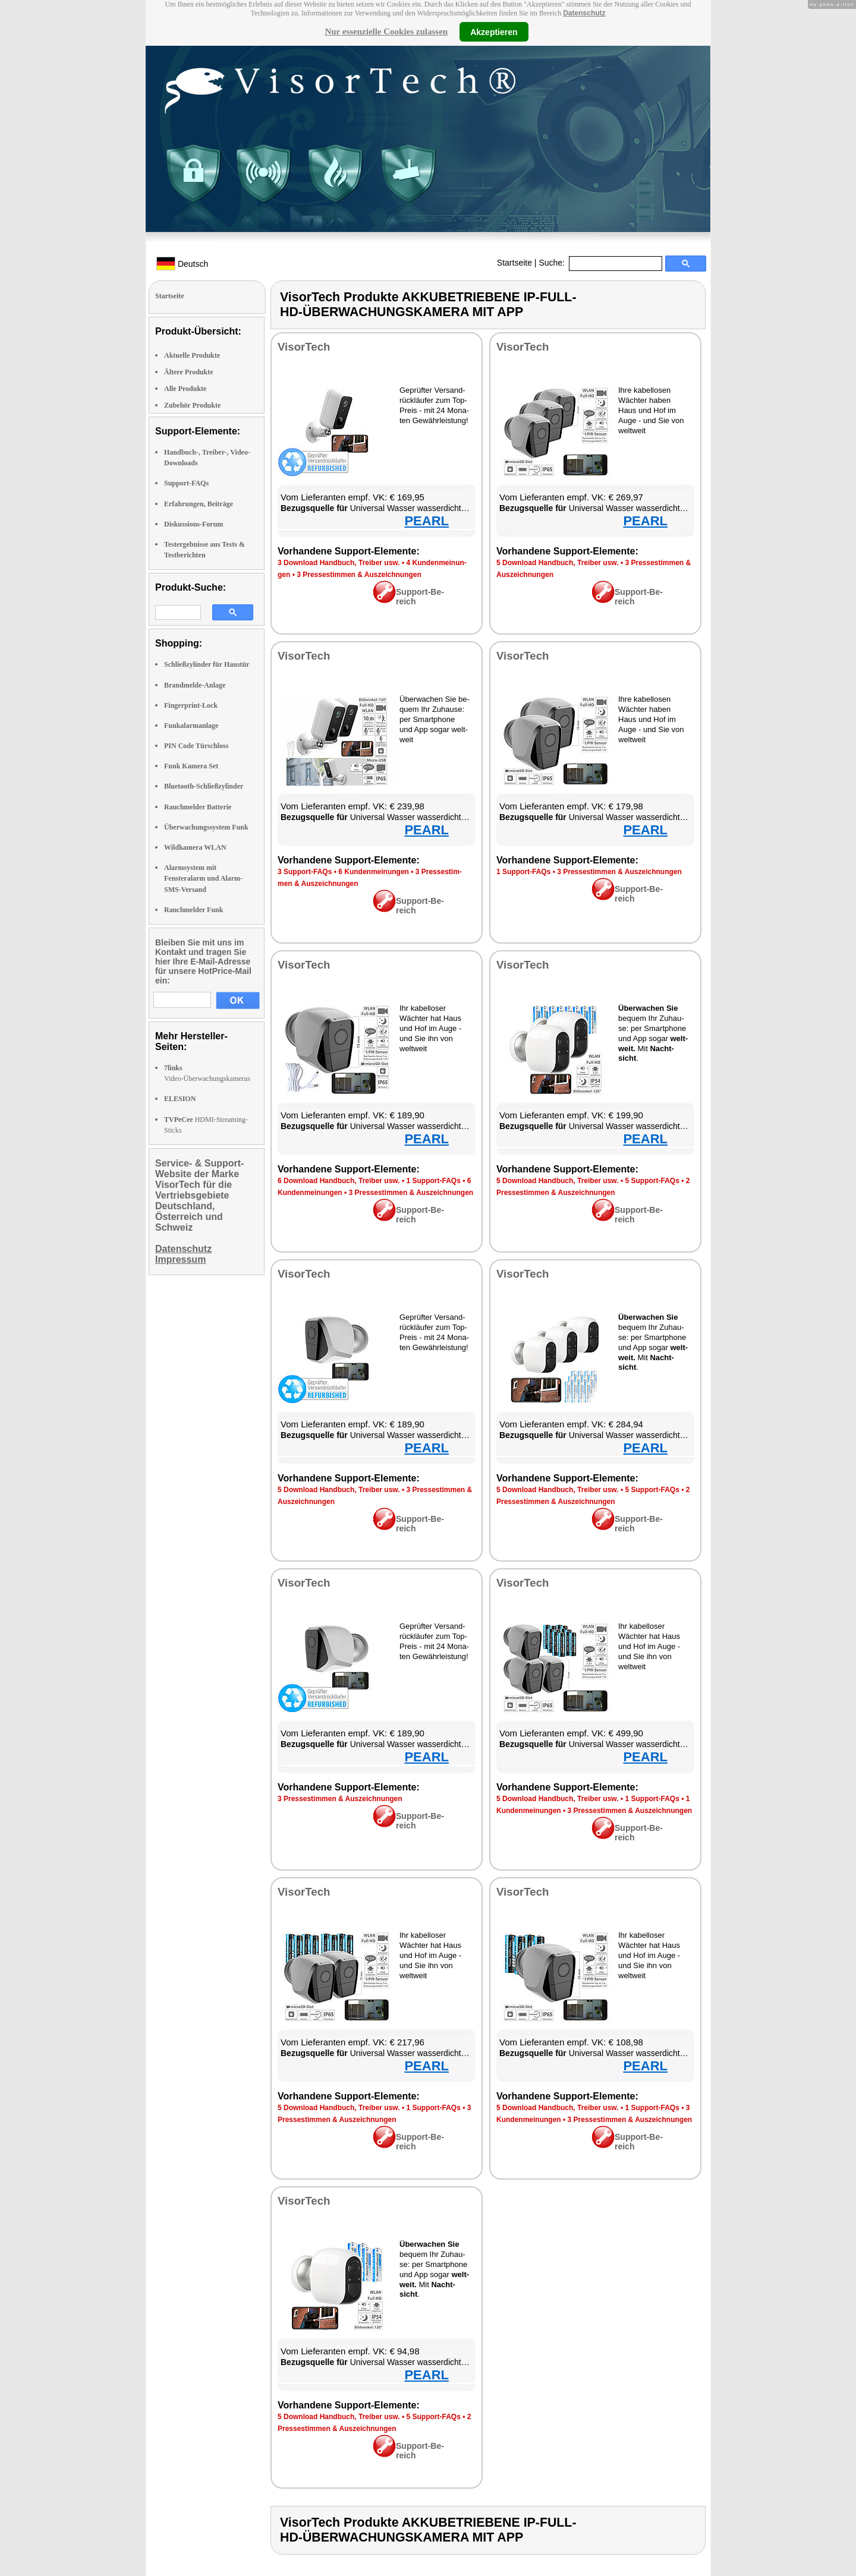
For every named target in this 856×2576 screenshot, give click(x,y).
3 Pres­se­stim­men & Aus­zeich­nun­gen (359, 574)
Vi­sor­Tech (304, 346)
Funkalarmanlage (191, 725)
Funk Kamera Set (191, 766)
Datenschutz (584, 13)
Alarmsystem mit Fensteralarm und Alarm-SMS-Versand (203, 878)
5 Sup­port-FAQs (652, 1181)
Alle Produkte (185, 388)
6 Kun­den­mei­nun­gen (373, 872)
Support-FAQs (186, 483)
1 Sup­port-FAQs (523, 872)
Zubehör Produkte (192, 405)
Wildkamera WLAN (195, 847)
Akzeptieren (493, 31)
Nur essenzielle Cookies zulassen (386, 31)
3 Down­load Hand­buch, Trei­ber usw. (339, 563)
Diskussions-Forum (193, 524)
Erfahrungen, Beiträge (198, 504)
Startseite (514, 262)
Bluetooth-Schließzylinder (203, 786)
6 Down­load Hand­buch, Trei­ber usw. (339, 1181)
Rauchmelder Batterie (197, 807)
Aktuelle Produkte (192, 355)
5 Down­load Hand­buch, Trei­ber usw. (557, 563)
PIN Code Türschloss (196, 746)
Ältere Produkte (188, 372)
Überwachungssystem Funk (206, 827)
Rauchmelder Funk (193, 910)
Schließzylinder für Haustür (207, 664)
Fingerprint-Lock (191, 705)
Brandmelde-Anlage (194, 685)
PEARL (426, 520)
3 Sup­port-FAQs (305, 872)
